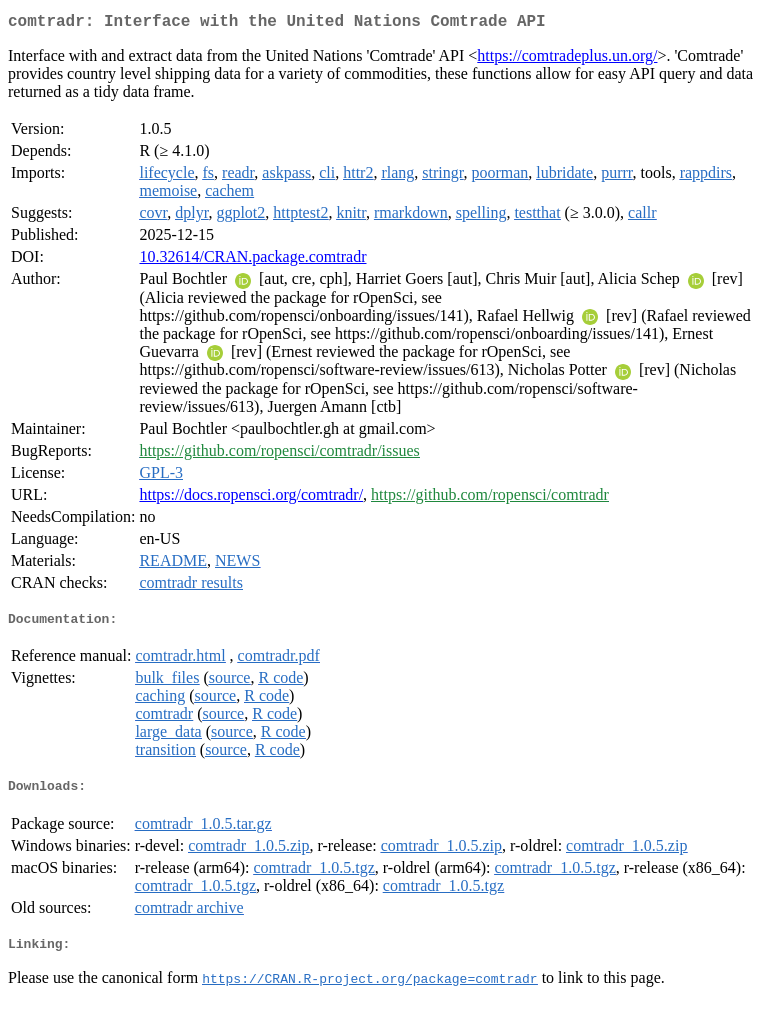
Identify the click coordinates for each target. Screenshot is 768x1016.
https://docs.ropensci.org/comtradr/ (251, 498)
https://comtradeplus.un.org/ (567, 59)
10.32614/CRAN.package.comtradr (252, 260)
